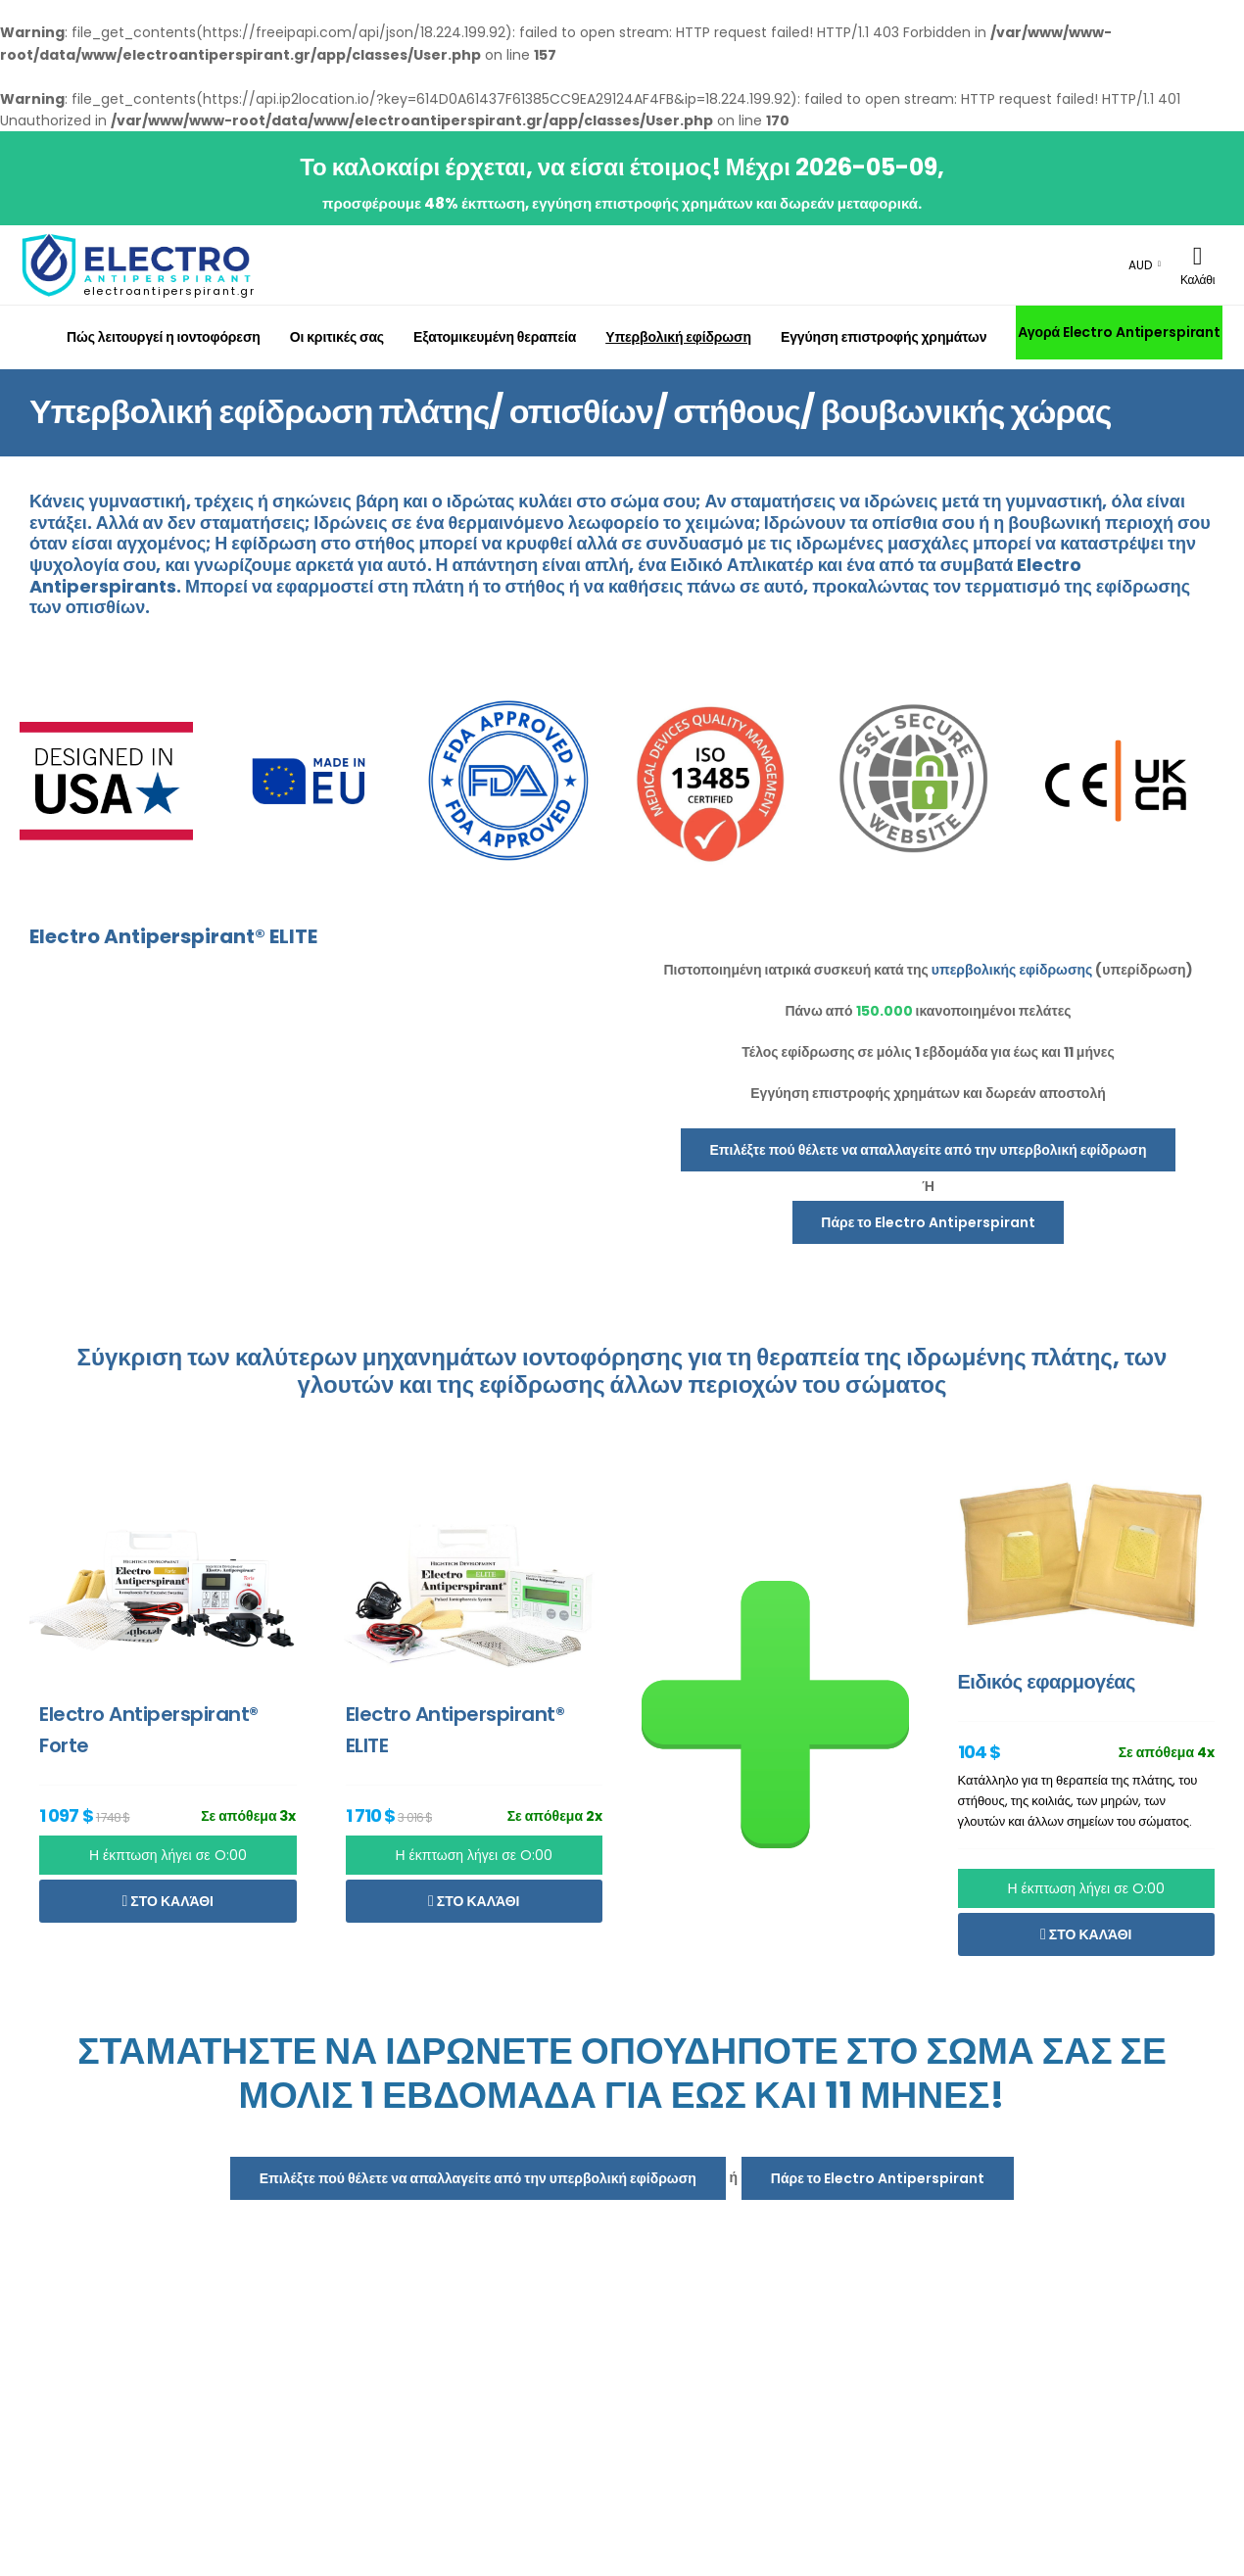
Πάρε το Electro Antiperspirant (927, 1222)
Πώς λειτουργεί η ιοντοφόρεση (164, 337)
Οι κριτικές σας (337, 337)
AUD (1140, 265)
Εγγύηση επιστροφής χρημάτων (883, 337)
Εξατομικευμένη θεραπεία (494, 337)
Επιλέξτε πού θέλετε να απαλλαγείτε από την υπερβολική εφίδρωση (928, 1150)
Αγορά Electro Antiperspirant (1119, 332)
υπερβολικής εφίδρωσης (1012, 969)
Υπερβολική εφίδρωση (678, 337)
